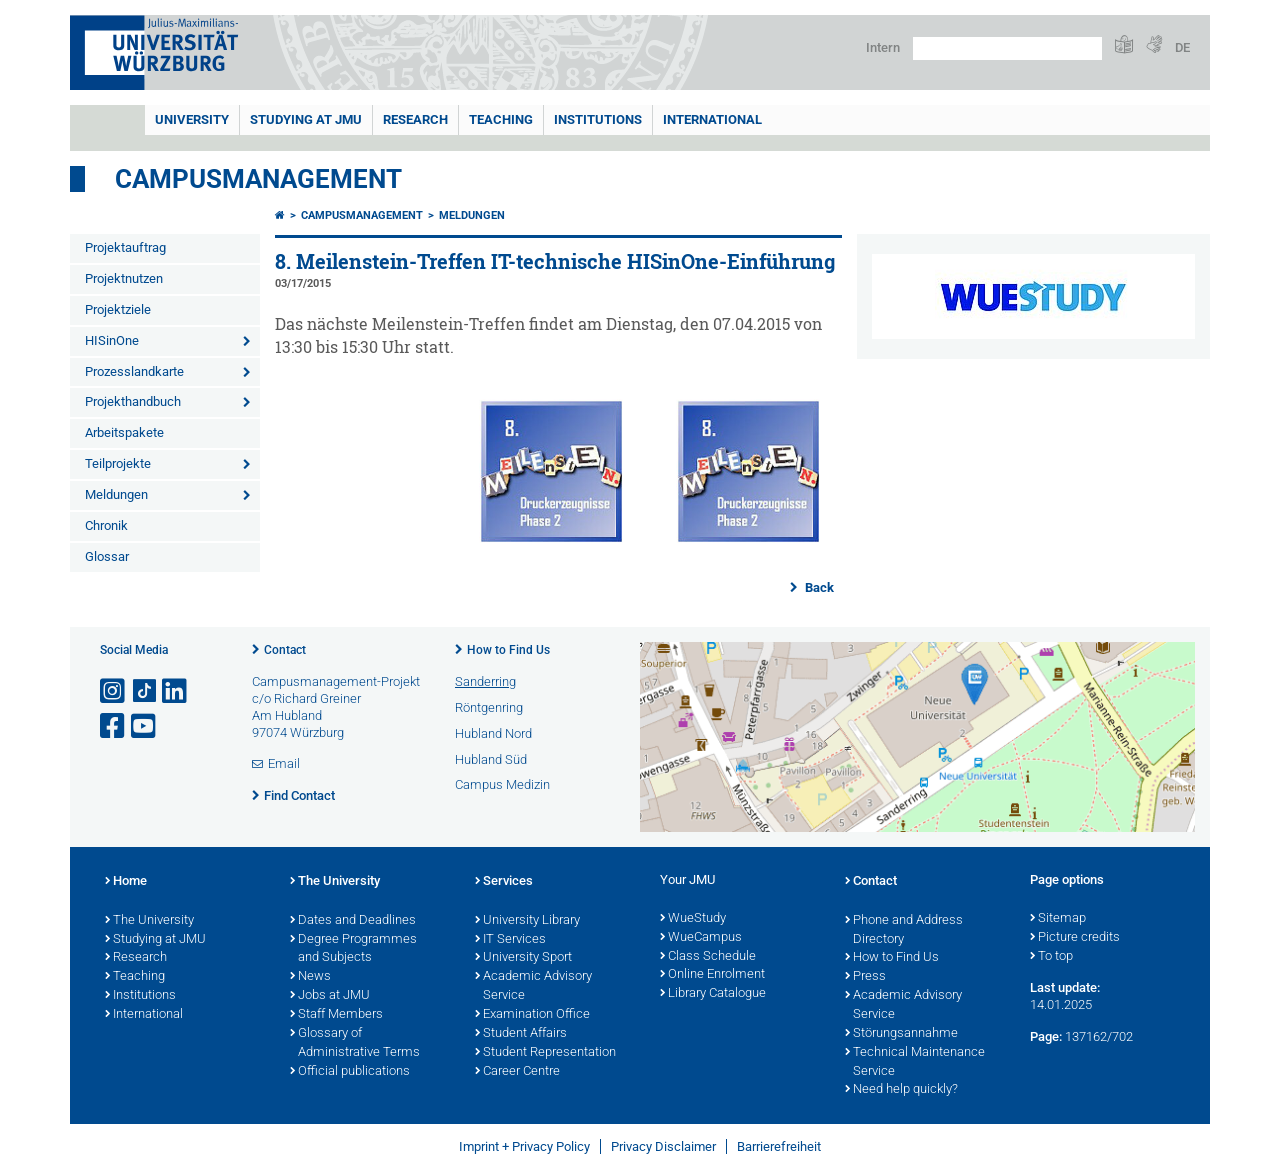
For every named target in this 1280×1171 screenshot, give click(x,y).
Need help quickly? (901, 1090)
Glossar (107, 556)
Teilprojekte (118, 463)
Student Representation (545, 1053)
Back (818, 587)
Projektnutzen (124, 278)
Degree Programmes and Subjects (353, 949)
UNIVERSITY (192, 119)
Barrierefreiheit (779, 1146)
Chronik (106, 525)
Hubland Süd (491, 759)
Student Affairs (521, 1034)
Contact (285, 650)
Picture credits (1075, 938)
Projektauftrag (125, 247)
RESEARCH (415, 119)
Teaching (501, 119)
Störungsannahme (901, 1034)
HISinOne (112, 340)
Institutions (140, 996)
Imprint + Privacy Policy (524, 1146)
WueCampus (701, 938)
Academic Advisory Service (533, 986)
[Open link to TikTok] (145, 691)
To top (1051, 957)
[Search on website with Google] (1007, 48)
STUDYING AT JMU (306, 119)
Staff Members (336, 1015)
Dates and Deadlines (353, 921)
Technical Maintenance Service (915, 1062)
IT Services (510, 940)
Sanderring (485, 681)
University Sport (523, 958)
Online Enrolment (712, 975)
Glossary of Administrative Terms (355, 1043)
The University (149, 921)
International (712, 119)
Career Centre (517, 1072)
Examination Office (532, 1015)
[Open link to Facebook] (114, 726)
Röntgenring (489, 707)
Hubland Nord (493, 733)
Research (136, 958)
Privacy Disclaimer (663, 1146)
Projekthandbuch (133, 401)
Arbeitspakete (124, 432)
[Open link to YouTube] (145, 726)
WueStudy (693, 919)
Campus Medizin (502, 784)
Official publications (350, 1072)
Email (284, 763)
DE (1182, 47)
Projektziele (118, 309)
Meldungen (116, 494)
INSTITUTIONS (598, 119)
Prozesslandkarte (134, 371)
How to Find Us (508, 650)
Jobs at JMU (330, 996)
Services (504, 882)
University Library (527, 921)
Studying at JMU (155, 940)
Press (865, 977)
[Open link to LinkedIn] (176, 691)
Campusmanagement (258, 179)
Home (126, 882)
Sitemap (1058, 919)
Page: (1046, 1036)
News (310, 977)
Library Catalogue (713, 994)
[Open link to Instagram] (114, 691)
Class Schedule (708, 957)
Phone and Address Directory (904, 930)
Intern (883, 47)
